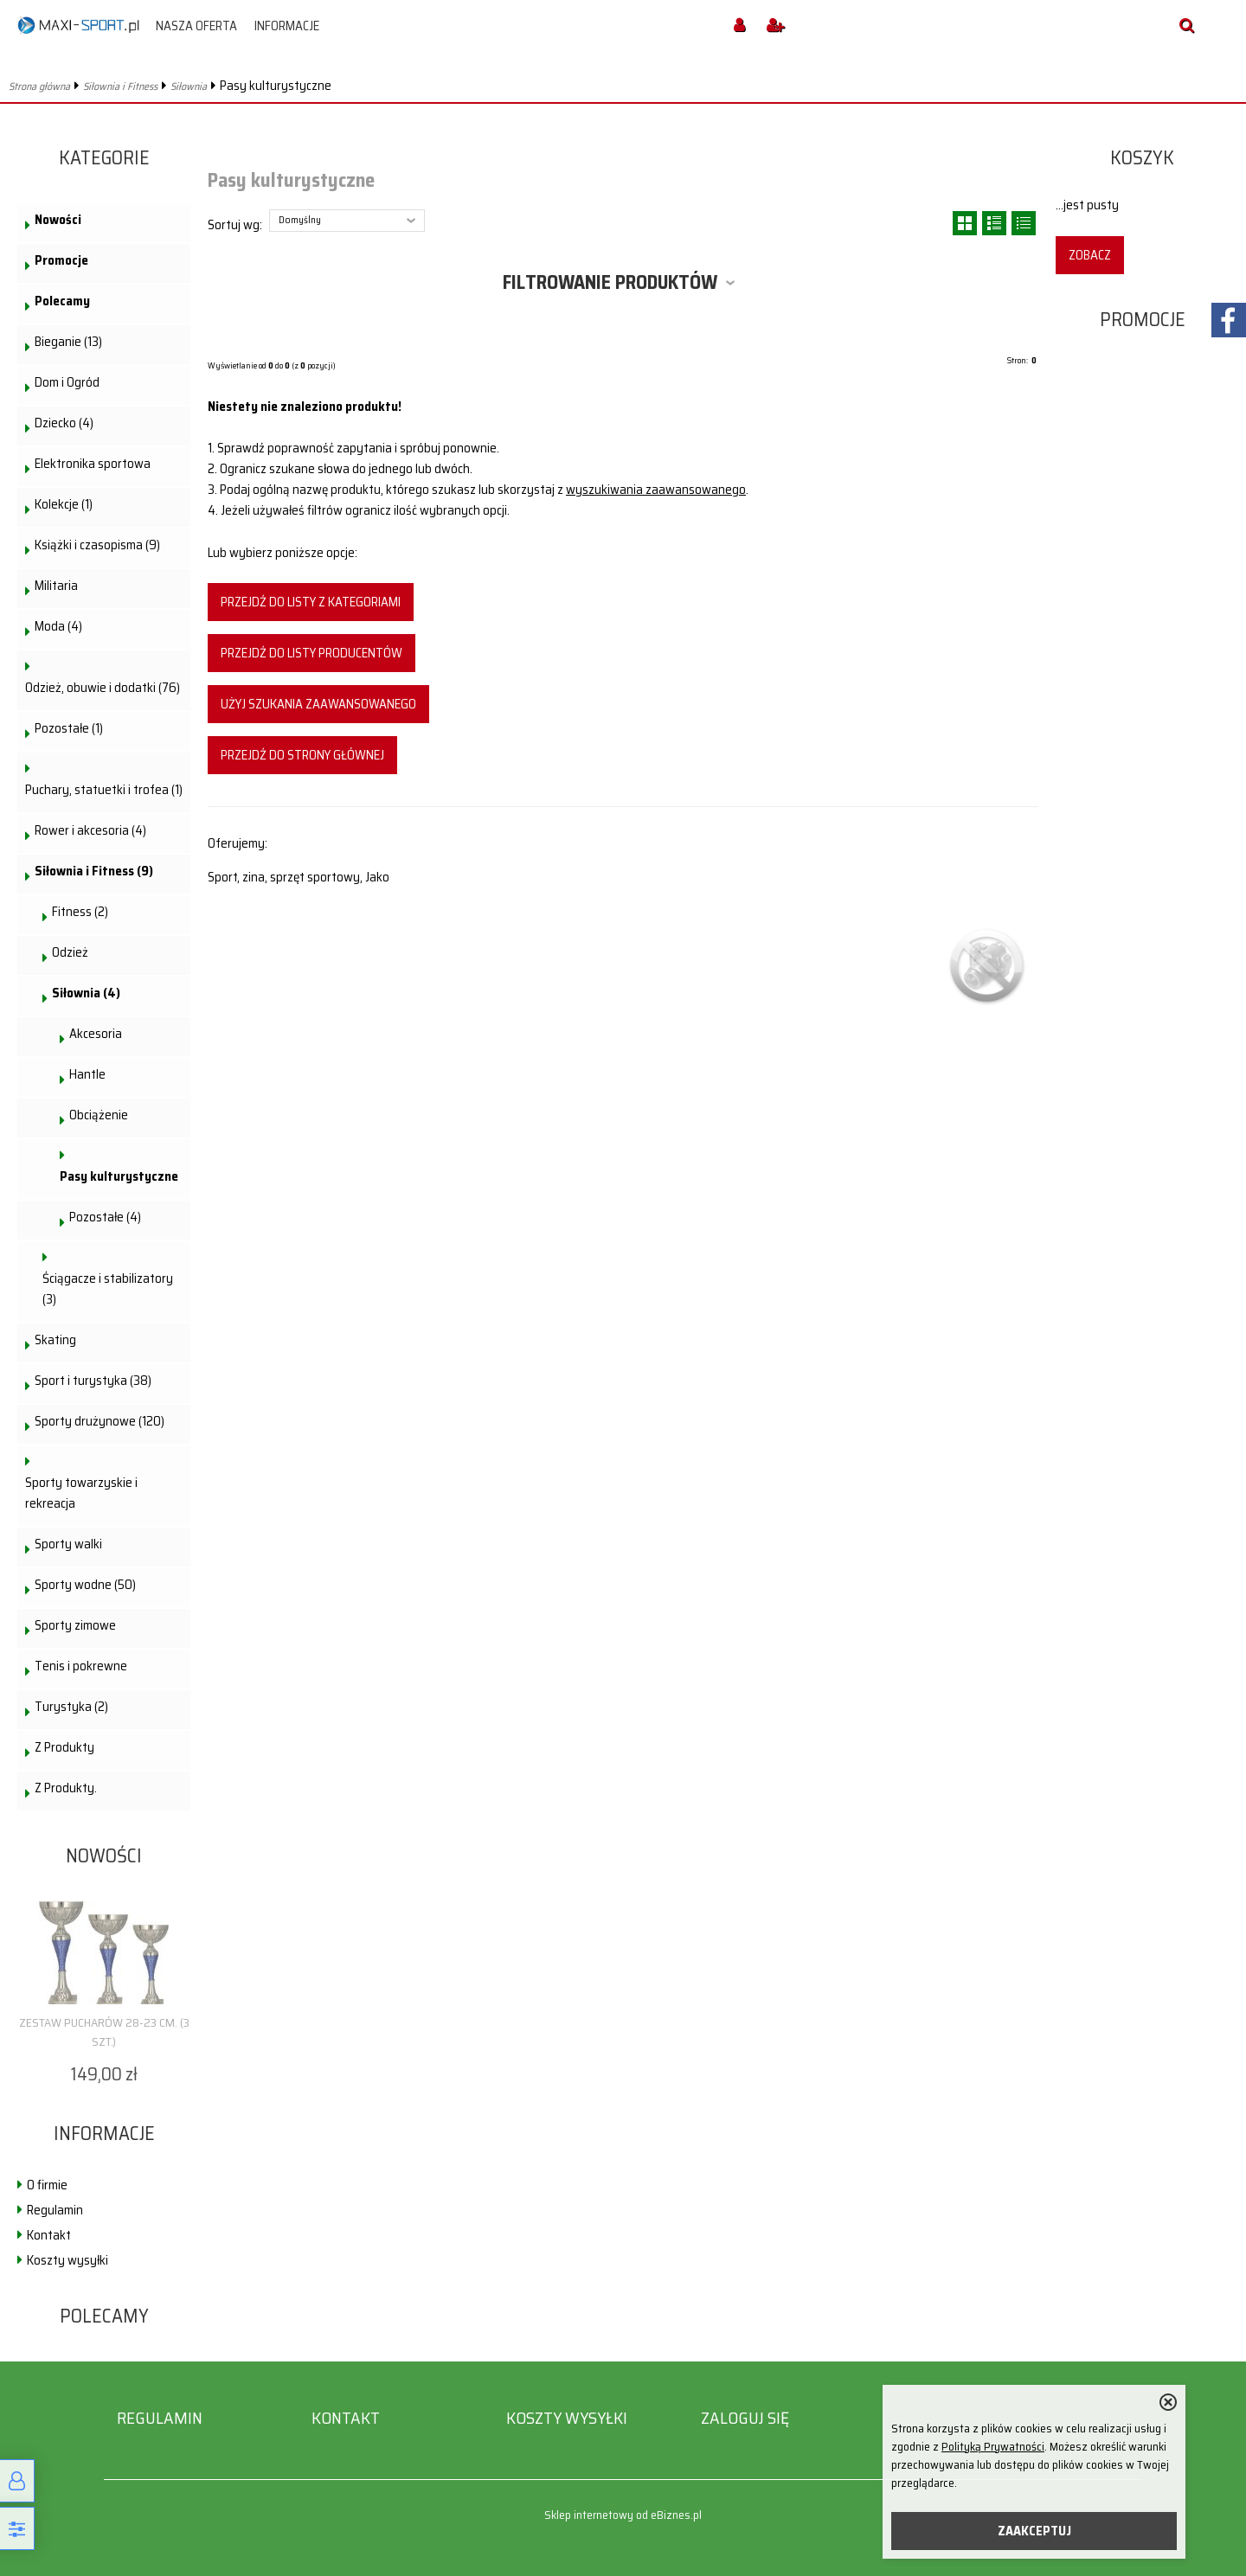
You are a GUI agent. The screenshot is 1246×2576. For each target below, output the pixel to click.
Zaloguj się (745, 2418)
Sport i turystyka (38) (93, 1380)
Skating (55, 1340)
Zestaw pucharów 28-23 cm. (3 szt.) (104, 2032)
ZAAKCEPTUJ (1034, 2531)
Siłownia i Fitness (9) (94, 871)
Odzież (70, 952)
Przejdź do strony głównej (302, 755)
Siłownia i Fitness (120, 86)
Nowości (58, 219)
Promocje (61, 260)
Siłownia (188, 86)
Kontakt (49, 2235)
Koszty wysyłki (67, 2260)
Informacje (286, 26)
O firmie (47, 2185)
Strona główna (39, 86)
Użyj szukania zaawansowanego (318, 704)
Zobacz (1090, 255)
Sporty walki (68, 1544)
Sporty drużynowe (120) (99, 1421)
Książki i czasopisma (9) (97, 545)
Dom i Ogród (67, 382)
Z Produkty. (66, 1788)
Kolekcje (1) (64, 504)
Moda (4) (58, 626)
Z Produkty (64, 1747)
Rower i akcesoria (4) (90, 830)
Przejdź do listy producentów (311, 653)
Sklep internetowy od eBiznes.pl (623, 2515)
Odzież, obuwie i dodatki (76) (102, 687)
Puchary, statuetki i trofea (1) (104, 789)
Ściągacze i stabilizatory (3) (107, 1289)
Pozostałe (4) (105, 1217)
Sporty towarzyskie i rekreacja (81, 1493)
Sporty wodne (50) (85, 1584)
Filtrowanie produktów (610, 282)
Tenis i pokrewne (81, 1666)
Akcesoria (95, 1033)
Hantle (87, 1074)
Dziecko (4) (64, 423)
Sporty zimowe (75, 1625)
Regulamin (55, 2210)
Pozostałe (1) (69, 728)
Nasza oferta (196, 26)
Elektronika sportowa (93, 463)
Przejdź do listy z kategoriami (311, 602)
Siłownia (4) (86, 993)
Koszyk (1142, 158)
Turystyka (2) (71, 1706)
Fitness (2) (80, 911)
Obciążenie (98, 1115)
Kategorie (104, 158)
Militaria (56, 585)
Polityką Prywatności (992, 2447)
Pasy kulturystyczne (119, 1176)
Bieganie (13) (68, 341)
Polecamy (62, 301)
